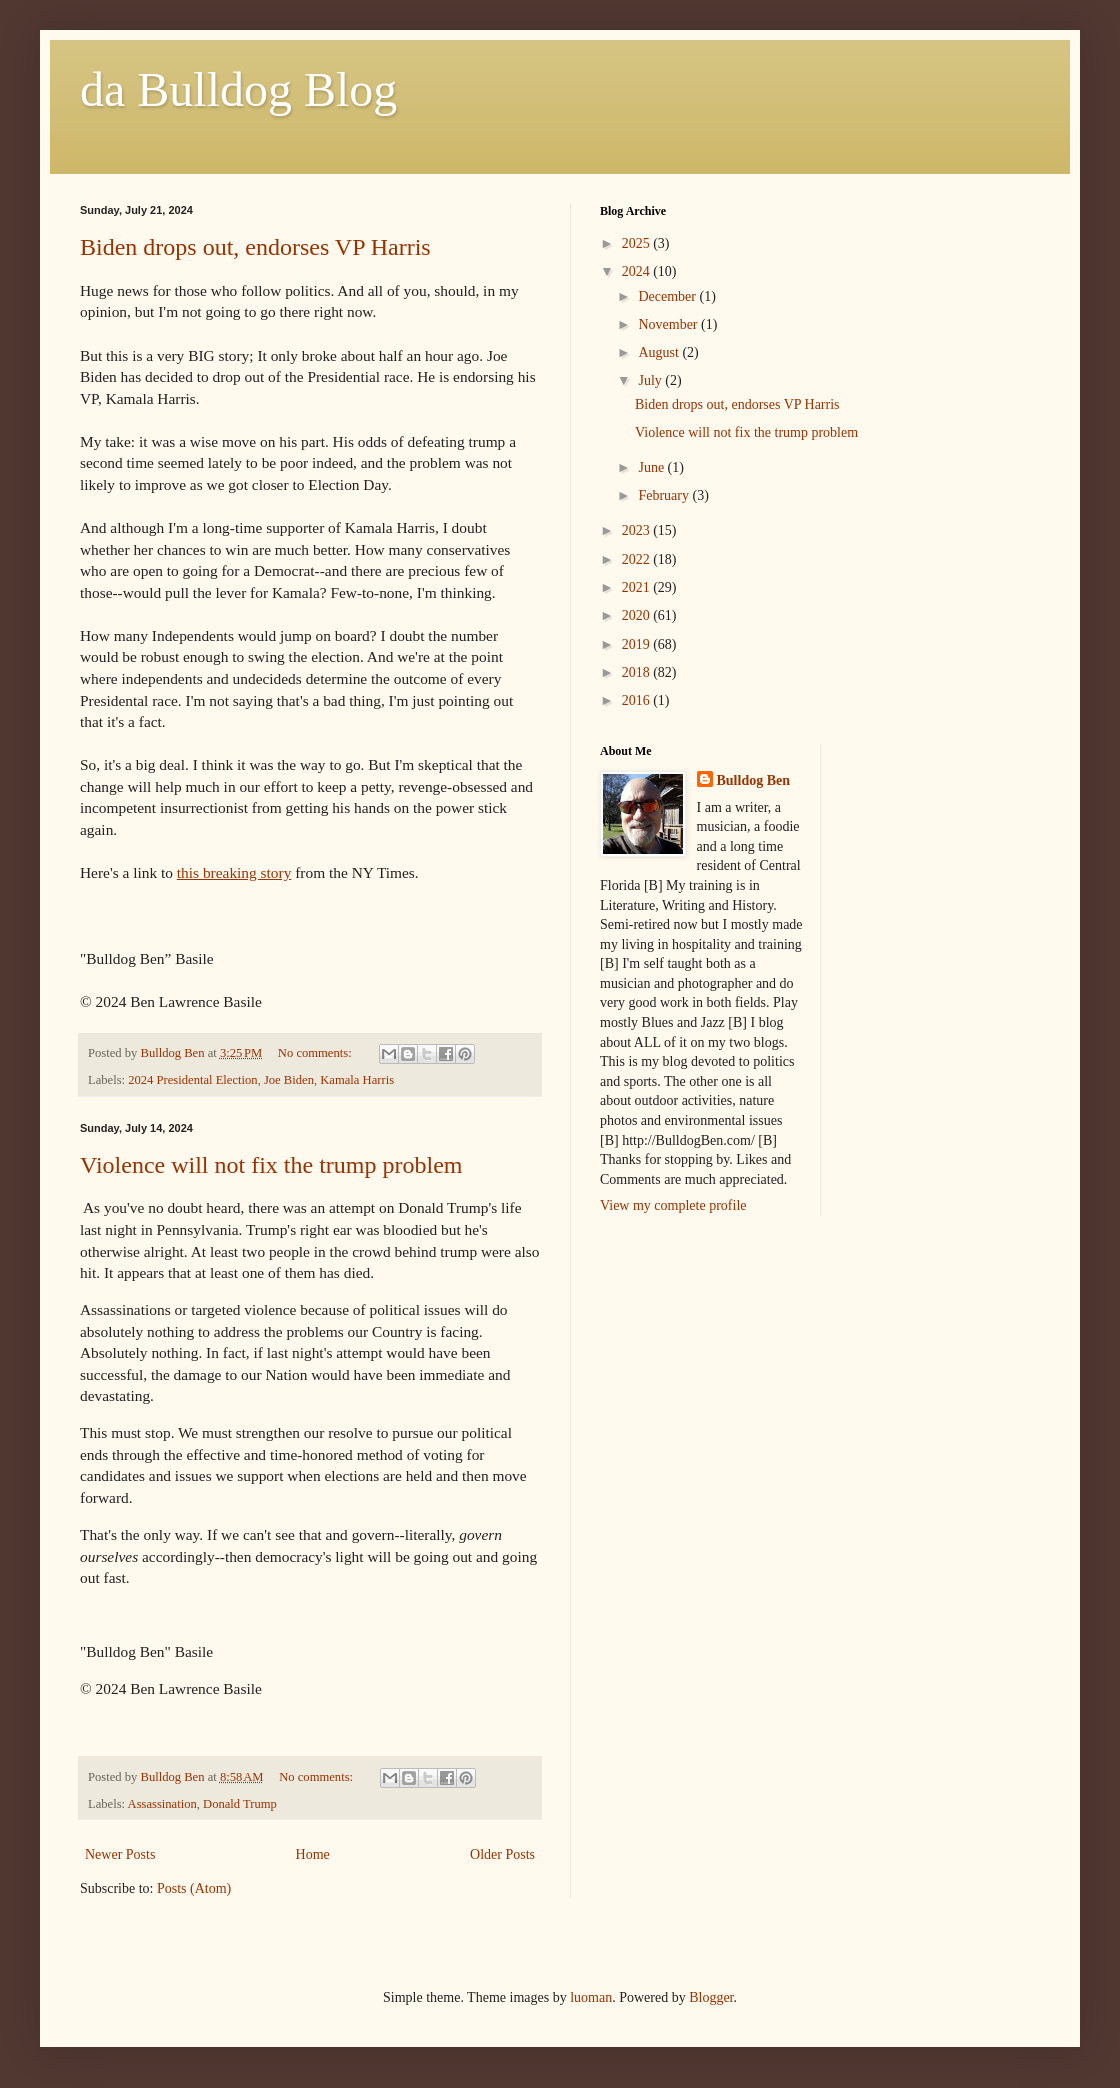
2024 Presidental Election (192, 1080)
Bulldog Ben (754, 780)
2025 (638, 243)
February (665, 495)
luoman (591, 1997)
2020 (638, 615)
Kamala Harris (357, 1080)
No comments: (316, 1053)
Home (313, 1854)
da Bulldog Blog (238, 89)
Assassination (162, 1804)
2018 (638, 672)
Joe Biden (289, 1080)
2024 (638, 271)
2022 (638, 559)
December (668, 296)
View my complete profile (673, 1205)
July (651, 380)
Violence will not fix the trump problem (271, 1165)
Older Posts (502, 1854)
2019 (638, 644)
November (669, 324)
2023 (638, 530)
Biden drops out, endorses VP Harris (255, 247)
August (660, 352)
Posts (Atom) (194, 1888)
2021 (638, 587)
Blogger (711, 1997)
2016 (638, 700)
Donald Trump (240, 1804)
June (652, 467)
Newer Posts (120, 1854)
